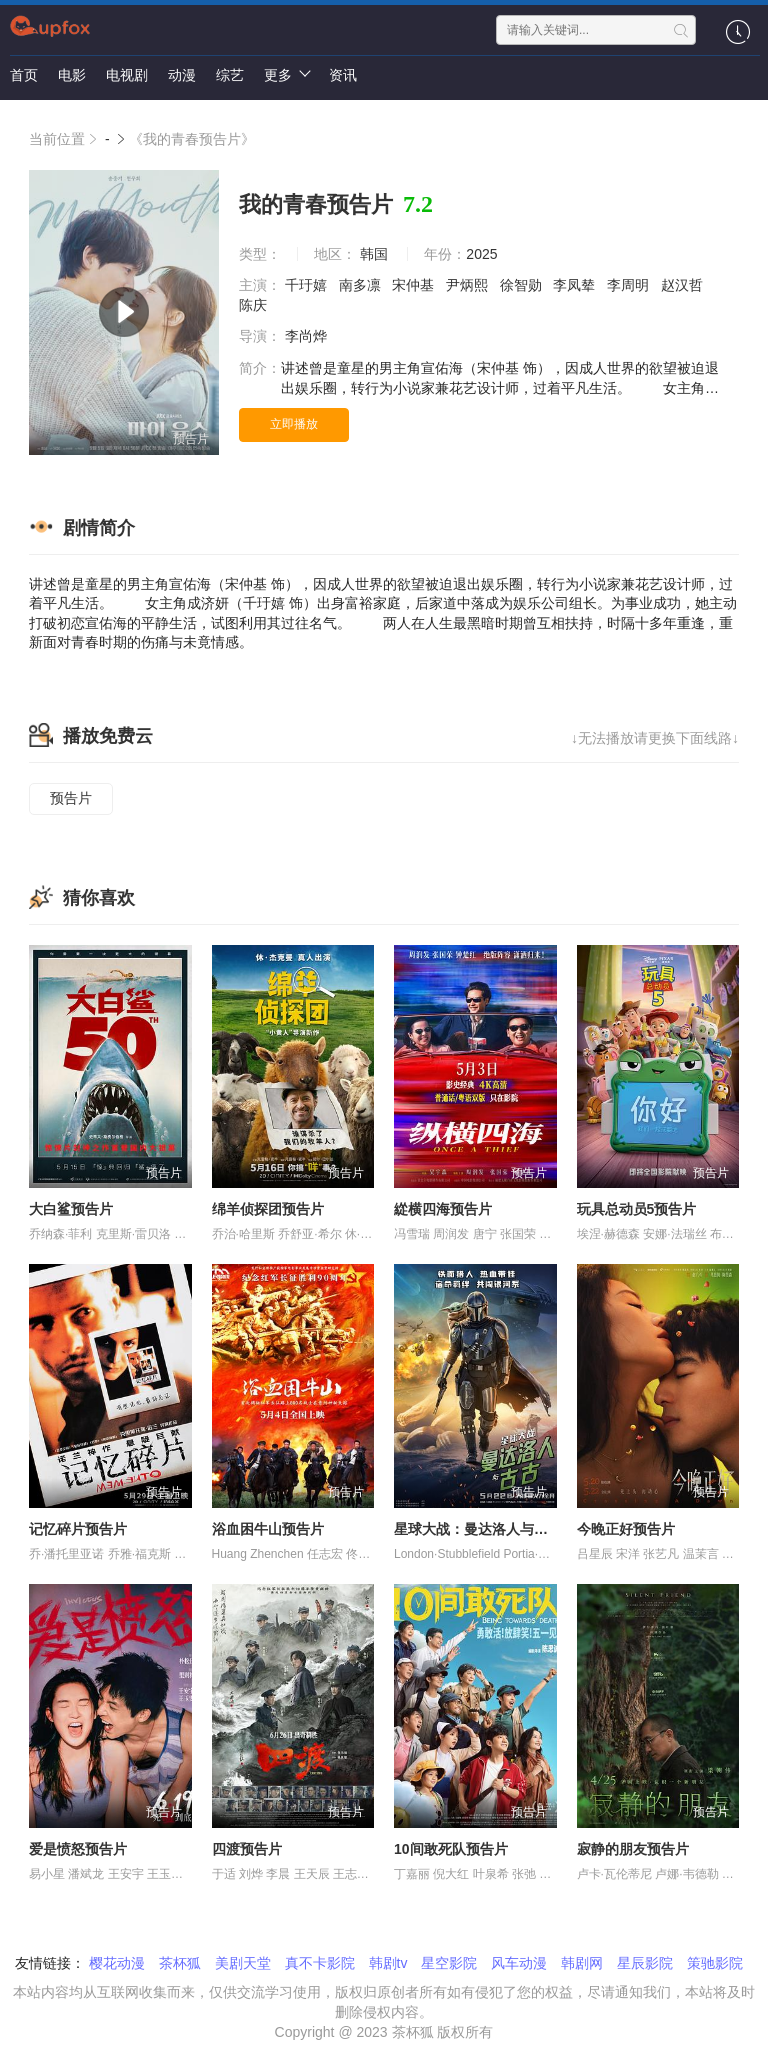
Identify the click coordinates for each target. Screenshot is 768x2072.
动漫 (182, 75)
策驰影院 (715, 1963)
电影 (72, 75)
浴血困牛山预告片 (268, 1529)
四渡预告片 (247, 1849)
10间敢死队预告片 (451, 1849)
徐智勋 (523, 285)
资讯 (343, 75)
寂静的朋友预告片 (633, 1849)
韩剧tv (388, 1963)
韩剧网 (582, 1963)
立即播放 (294, 424)
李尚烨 (308, 336)
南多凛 (362, 285)
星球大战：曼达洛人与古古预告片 (499, 1529)
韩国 (374, 254)
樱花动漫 (117, 1963)
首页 (24, 75)
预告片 (71, 798)
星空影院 (449, 1963)
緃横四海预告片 (443, 1209)
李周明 (630, 285)
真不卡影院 (320, 1963)
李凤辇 (576, 285)
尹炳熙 (469, 285)
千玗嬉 (308, 285)
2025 (481, 254)
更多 (286, 74)
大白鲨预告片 (71, 1209)
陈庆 (255, 305)
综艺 (230, 75)
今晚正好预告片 (626, 1529)
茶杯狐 (180, 1963)
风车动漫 (519, 1963)
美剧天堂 (243, 1963)
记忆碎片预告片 (78, 1529)
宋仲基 (415, 285)
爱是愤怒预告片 (78, 1849)
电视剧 (127, 75)
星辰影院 (645, 1963)
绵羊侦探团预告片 (268, 1209)
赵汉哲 (684, 285)
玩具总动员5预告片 (637, 1209)
